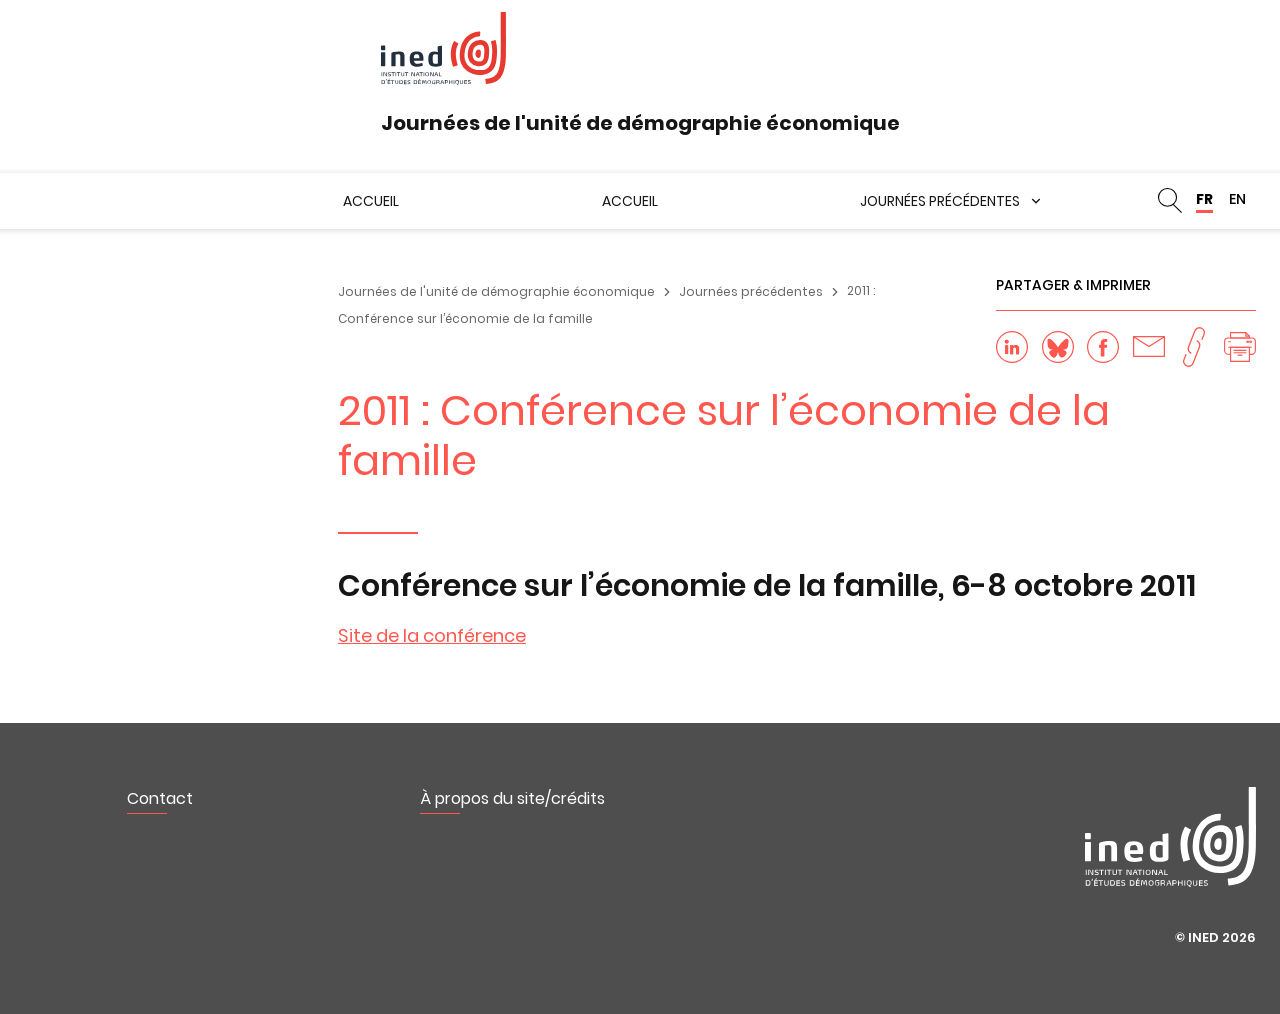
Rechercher (1170, 201)
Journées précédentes (940, 201)
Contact (160, 798)
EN (1237, 199)
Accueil (371, 201)
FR (1204, 199)
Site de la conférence (432, 635)
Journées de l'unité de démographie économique (496, 291)
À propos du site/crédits (512, 798)
